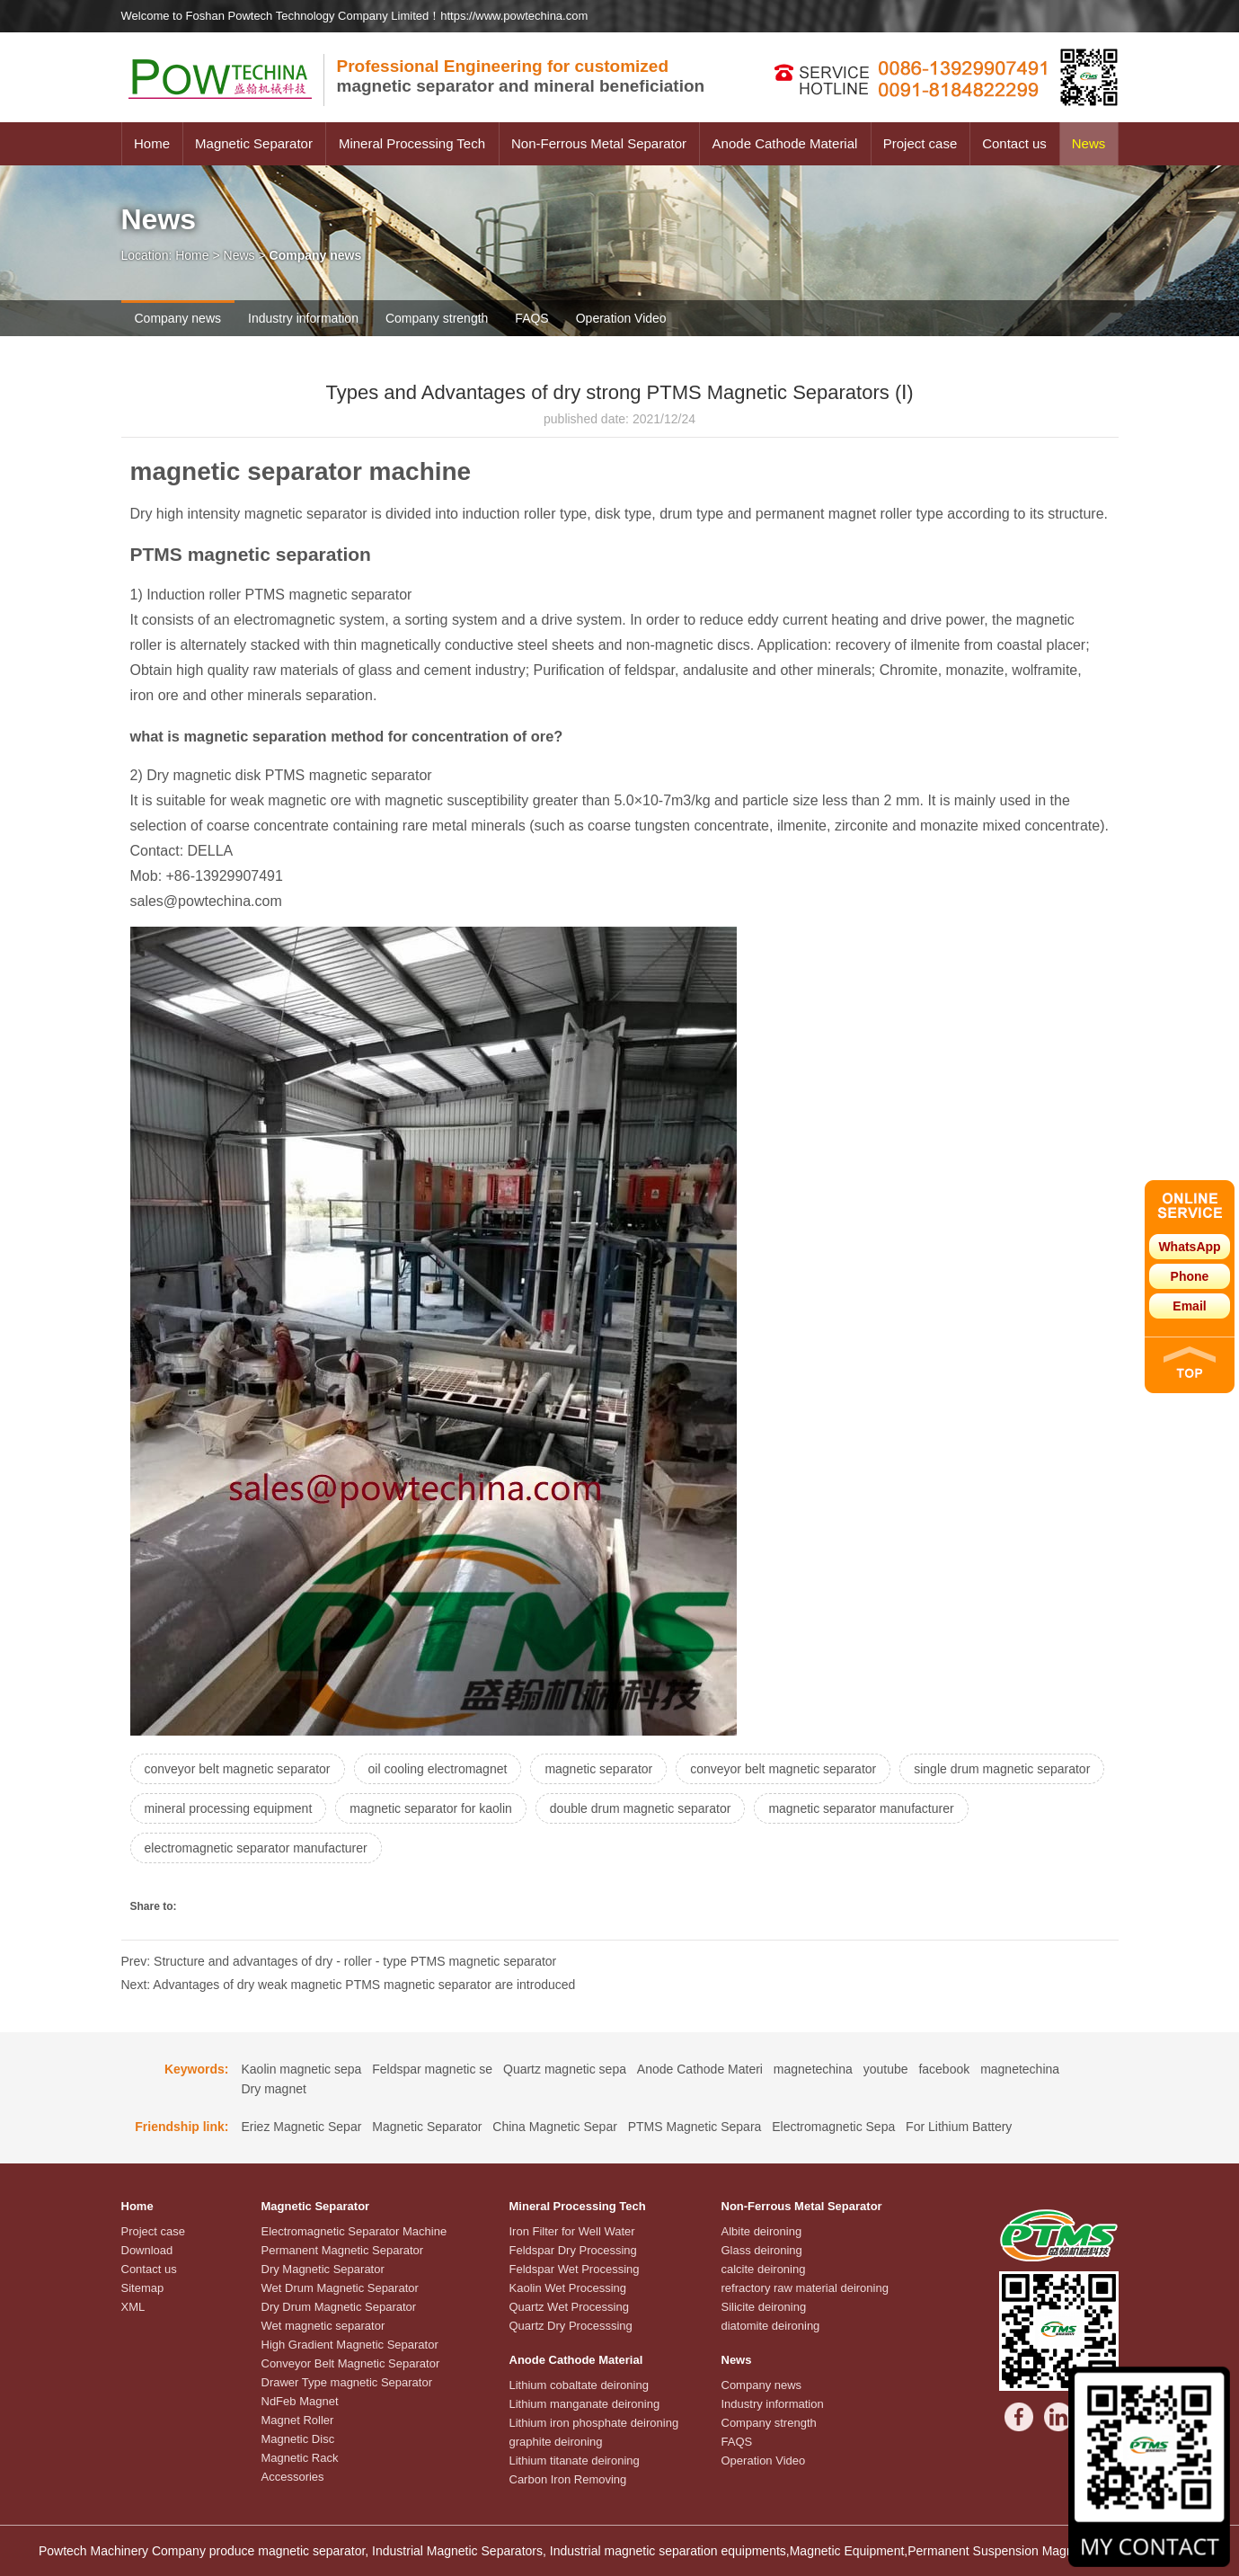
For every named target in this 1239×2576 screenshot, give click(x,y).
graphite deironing (556, 2441)
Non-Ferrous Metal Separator (598, 143)
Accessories (292, 2476)
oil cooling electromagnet (438, 1769)
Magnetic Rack (300, 2458)
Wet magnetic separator (323, 2325)
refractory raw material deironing (805, 2288)
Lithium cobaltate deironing (579, 2385)
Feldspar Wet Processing (574, 2269)
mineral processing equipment (229, 1808)
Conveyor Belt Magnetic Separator (350, 2363)
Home (152, 143)
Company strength (436, 318)
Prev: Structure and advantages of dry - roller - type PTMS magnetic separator (339, 1961)
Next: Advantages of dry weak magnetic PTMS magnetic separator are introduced (348, 1984)
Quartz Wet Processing (569, 2307)
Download (147, 2250)
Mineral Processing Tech (412, 143)
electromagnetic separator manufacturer (256, 1848)
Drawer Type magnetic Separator (347, 2382)
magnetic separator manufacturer (860, 1808)
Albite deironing (761, 2231)
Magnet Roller (297, 2420)
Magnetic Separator (254, 143)
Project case (920, 143)
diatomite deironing (770, 2325)
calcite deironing (763, 2269)
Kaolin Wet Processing (568, 2288)
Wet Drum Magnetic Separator (340, 2288)
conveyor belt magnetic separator (238, 1769)
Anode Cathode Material (785, 143)
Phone (1190, 1276)
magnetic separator (598, 1769)
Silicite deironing (764, 2307)
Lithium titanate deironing (574, 2460)
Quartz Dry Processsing (571, 2325)
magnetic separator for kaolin (431, 1808)
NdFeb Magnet (300, 2401)
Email (1189, 1306)
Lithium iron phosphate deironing (594, 2422)
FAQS (531, 318)
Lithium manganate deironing (584, 2404)
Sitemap (142, 2288)
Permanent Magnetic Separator (342, 2250)
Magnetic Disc (298, 2439)
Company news (178, 318)
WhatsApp (1189, 1246)
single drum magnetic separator (1002, 1769)
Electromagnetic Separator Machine (354, 2231)
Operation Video (621, 318)
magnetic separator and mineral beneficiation (521, 76)
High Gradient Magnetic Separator (349, 2344)
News (1089, 143)
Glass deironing (761, 2250)
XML (133, 2307)
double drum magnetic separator (640, 1808)
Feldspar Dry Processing (573, 2250)
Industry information (303, 318)
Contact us (1014, 143)
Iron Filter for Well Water (572, 2231)
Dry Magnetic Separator (323, 2269)
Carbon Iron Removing (568, 2479)
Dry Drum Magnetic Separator (339, 2307)
